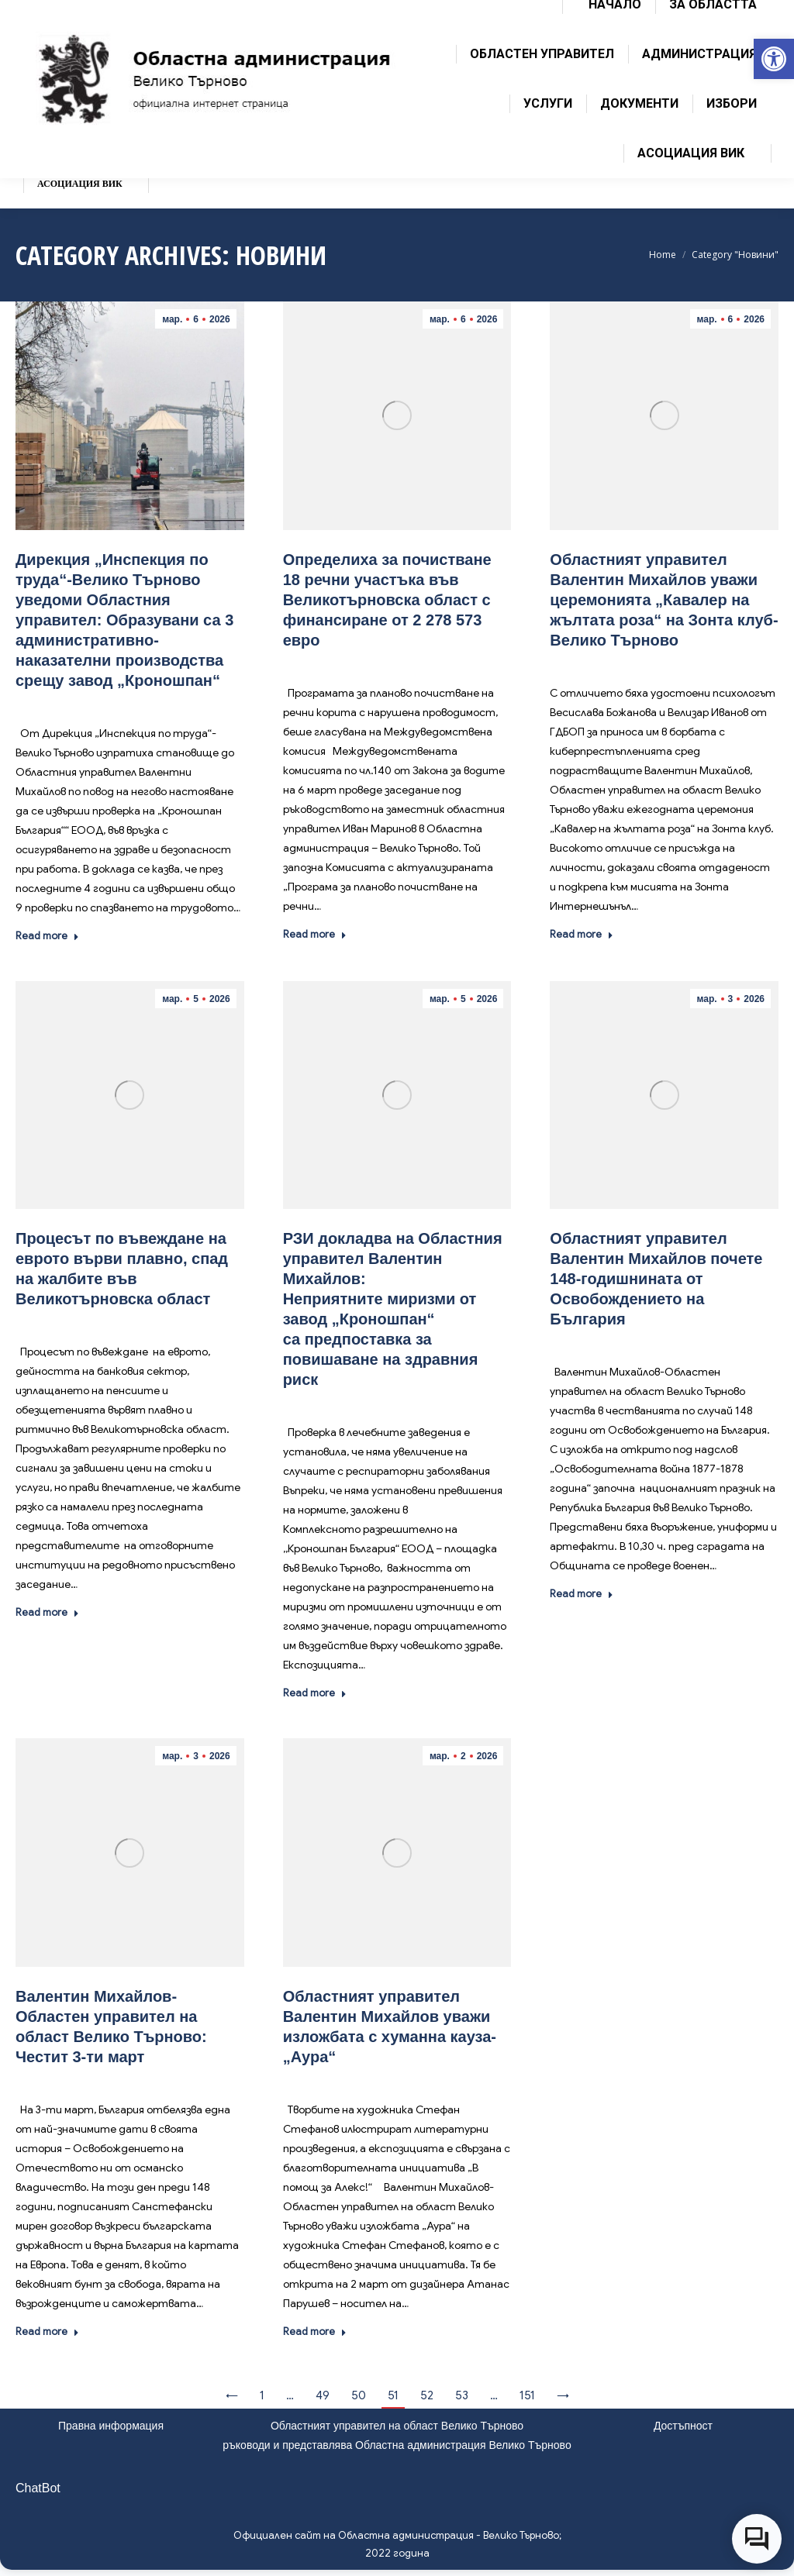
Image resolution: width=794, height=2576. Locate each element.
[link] (774, 59)
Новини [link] (147, 703)
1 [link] (262, 2395)
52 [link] (426, 2395)
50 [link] (358, 2395)
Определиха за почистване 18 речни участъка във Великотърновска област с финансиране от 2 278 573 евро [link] (387, 600)
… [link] (290, 2395)
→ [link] (563, 2395)
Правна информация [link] (111, 2425)
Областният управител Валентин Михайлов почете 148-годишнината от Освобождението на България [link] (656, 1279)
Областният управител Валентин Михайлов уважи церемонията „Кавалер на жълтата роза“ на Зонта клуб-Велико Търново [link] (664, 600)
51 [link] (393, 2395)
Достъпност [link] (683, 2425)
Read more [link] (47, 935)
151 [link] (527, 2395)
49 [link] (323, 2395)
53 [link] (461, 2395)
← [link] (232, 2395)
